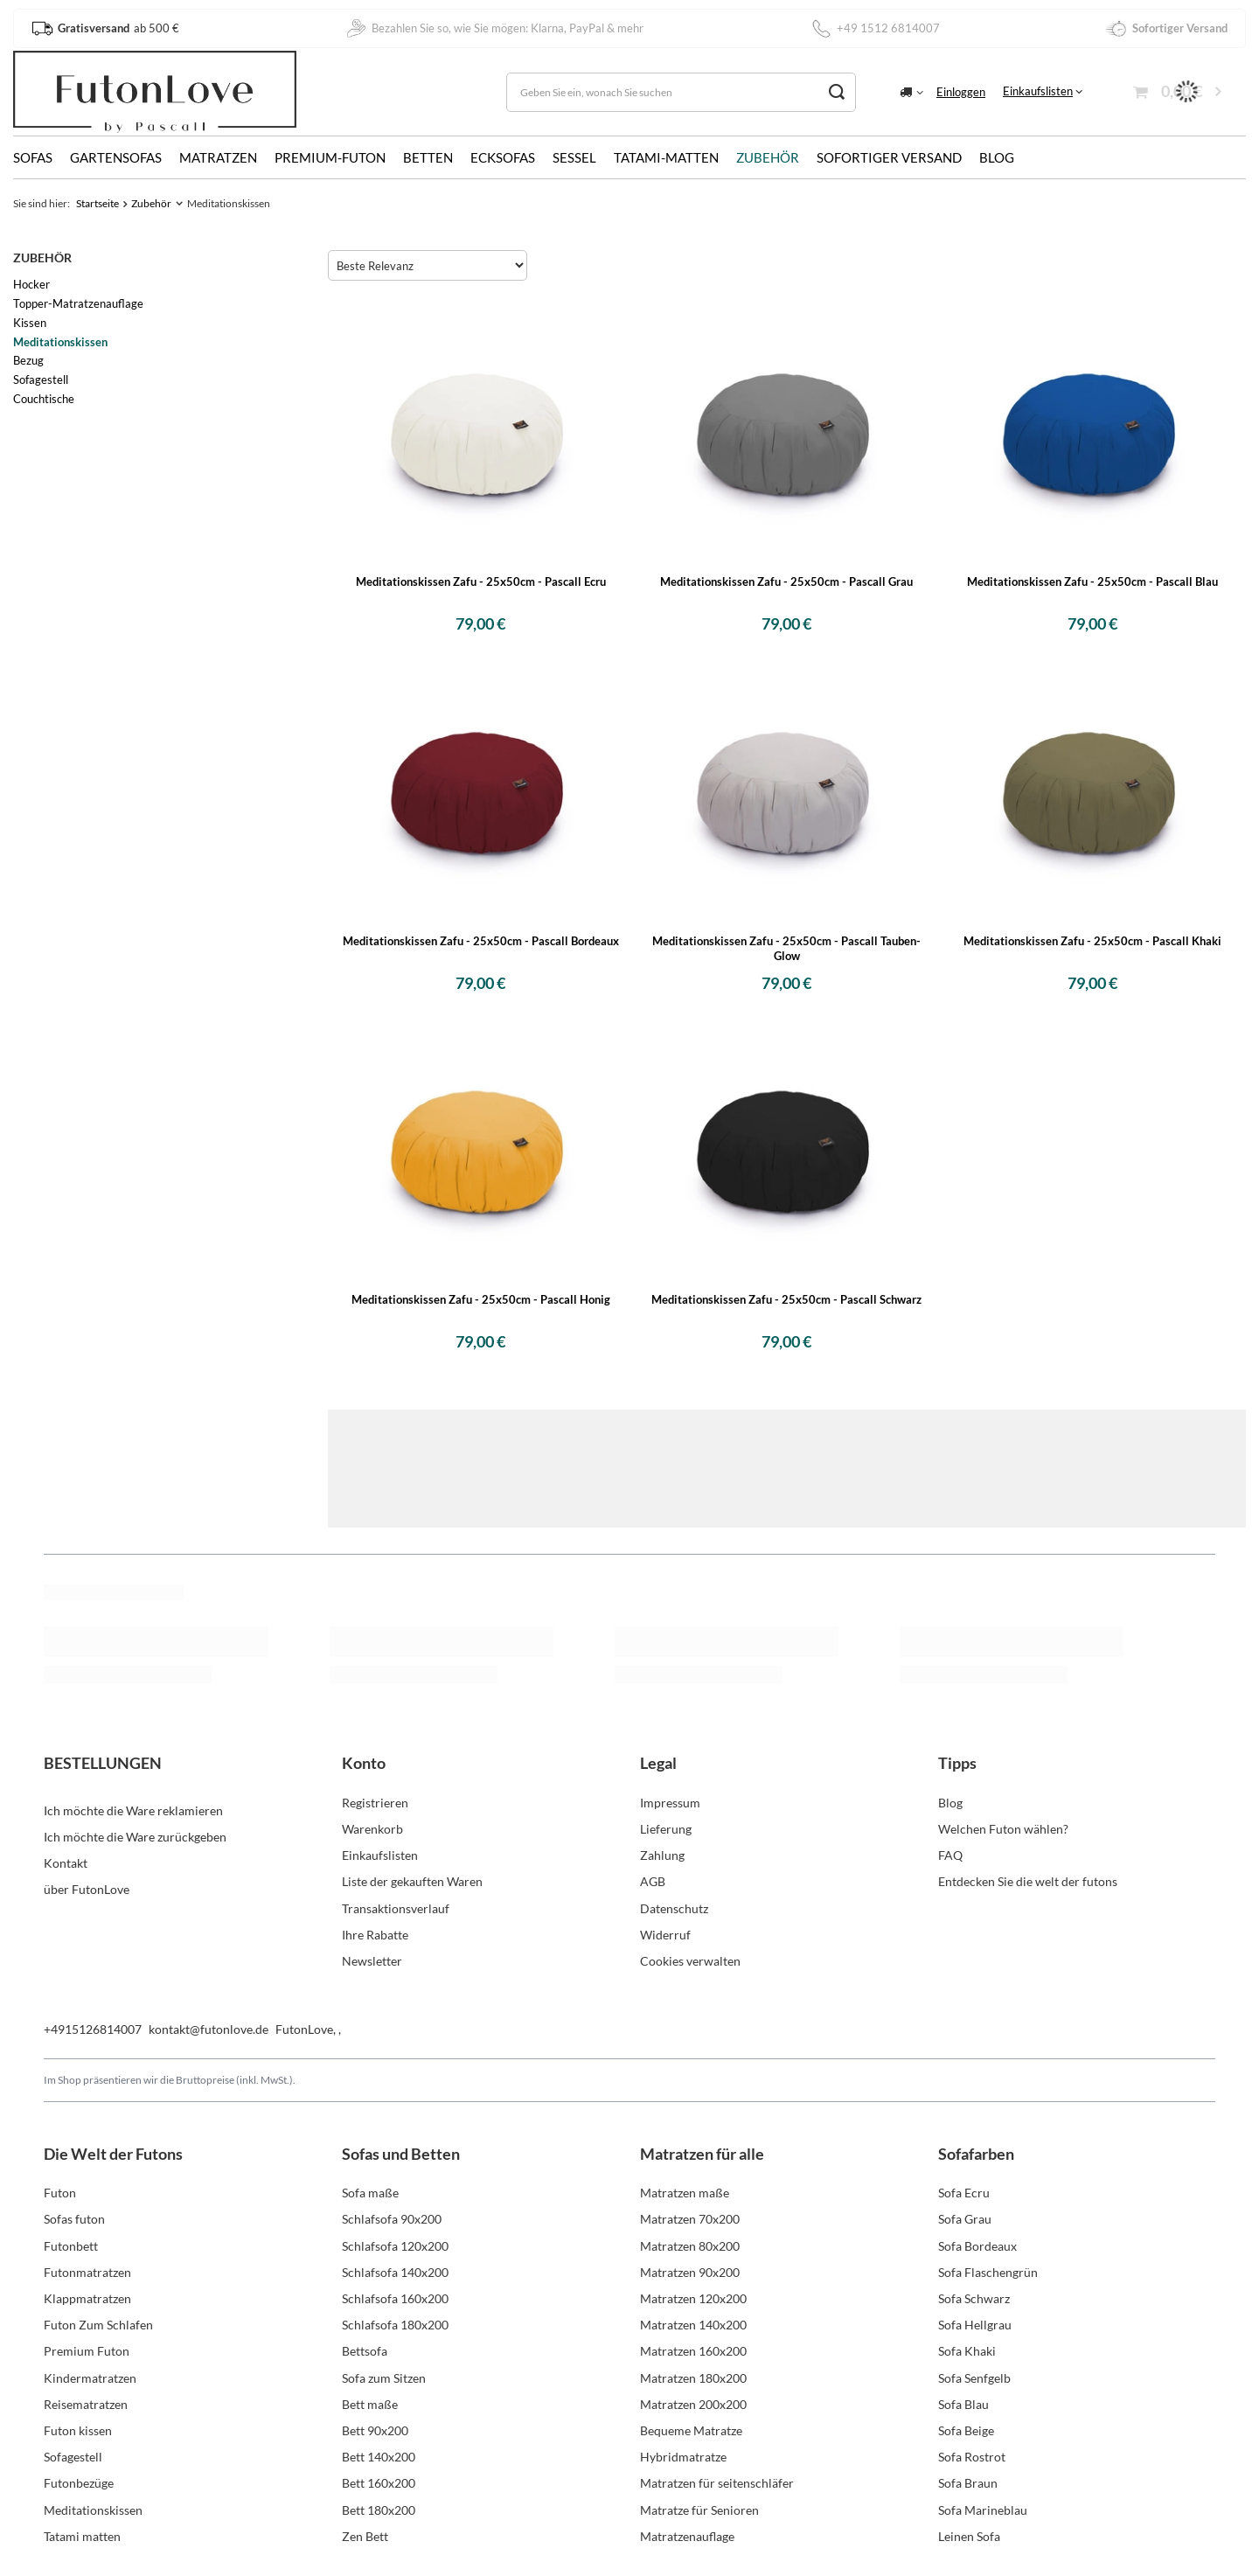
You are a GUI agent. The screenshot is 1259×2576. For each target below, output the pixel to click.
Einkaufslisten (1038, 91)
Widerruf (665, 1934)
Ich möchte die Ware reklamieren (133, 1802)
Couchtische (43, 399)
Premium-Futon (330, 157)
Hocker (31, 284)
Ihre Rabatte (375, 1934)
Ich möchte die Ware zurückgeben (135, 1828)
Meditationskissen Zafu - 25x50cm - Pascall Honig (480, 1299)
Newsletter (372, 1960)
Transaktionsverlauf (395, 1908)
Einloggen (960, 92)
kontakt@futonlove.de (208, 2029)
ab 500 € (105, 28)
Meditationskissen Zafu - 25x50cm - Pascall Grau (786, 581)
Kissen (29, 323)
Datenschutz (674, 1908)
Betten (428, 157)
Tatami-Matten (666, 157)
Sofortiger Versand (889, 157)
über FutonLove (86, 1881)
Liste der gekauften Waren (412, 1881)
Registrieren (375, 1802)
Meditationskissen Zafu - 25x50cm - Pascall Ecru (481, 581)
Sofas (32, 157)
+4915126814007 (93, 2029)
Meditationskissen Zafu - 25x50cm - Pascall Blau (1092, 581)
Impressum (670, 1802)
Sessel (574, 157)
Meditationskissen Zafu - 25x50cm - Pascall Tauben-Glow (786, 948)
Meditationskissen (60, 342)
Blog (996, 157)
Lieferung (666, 1828)
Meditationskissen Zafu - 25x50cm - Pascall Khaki (1092, 941)
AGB (652, 1881)
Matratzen (218, 157)
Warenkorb (372, 1828)
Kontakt (65, 1855)
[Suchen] (836, 92)
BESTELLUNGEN (103, 1762)
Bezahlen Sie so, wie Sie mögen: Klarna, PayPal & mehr (494, 28)
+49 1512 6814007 (875, 28)
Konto (364, 1762)
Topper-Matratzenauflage (78, 303)
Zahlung (662, 1855)
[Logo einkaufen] (154, 92)
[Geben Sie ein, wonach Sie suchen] (681, 92)
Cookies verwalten (690, 1960)
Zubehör (767, 157)
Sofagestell (40, 379)
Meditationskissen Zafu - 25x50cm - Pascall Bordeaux (481, 941)
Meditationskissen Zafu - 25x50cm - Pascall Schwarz (786, 1299)
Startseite (97, 203)
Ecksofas (502, 157)
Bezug (28, 360)
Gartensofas (116, 157)
